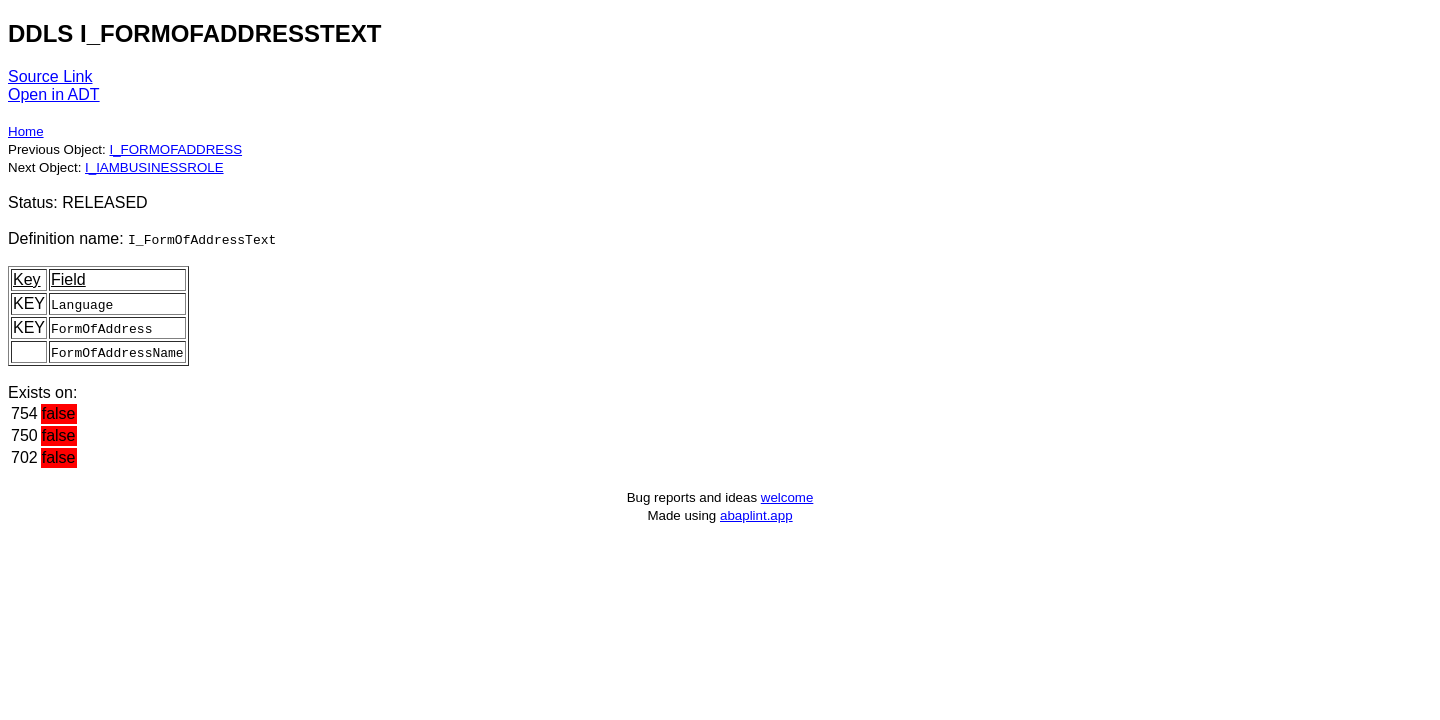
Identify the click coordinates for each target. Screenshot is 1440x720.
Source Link (50, 76)
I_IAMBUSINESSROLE (154, 167)
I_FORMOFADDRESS (175, 149)
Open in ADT (54, 94)
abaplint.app (756, 515)
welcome (787, 497)
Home (26, 131)
